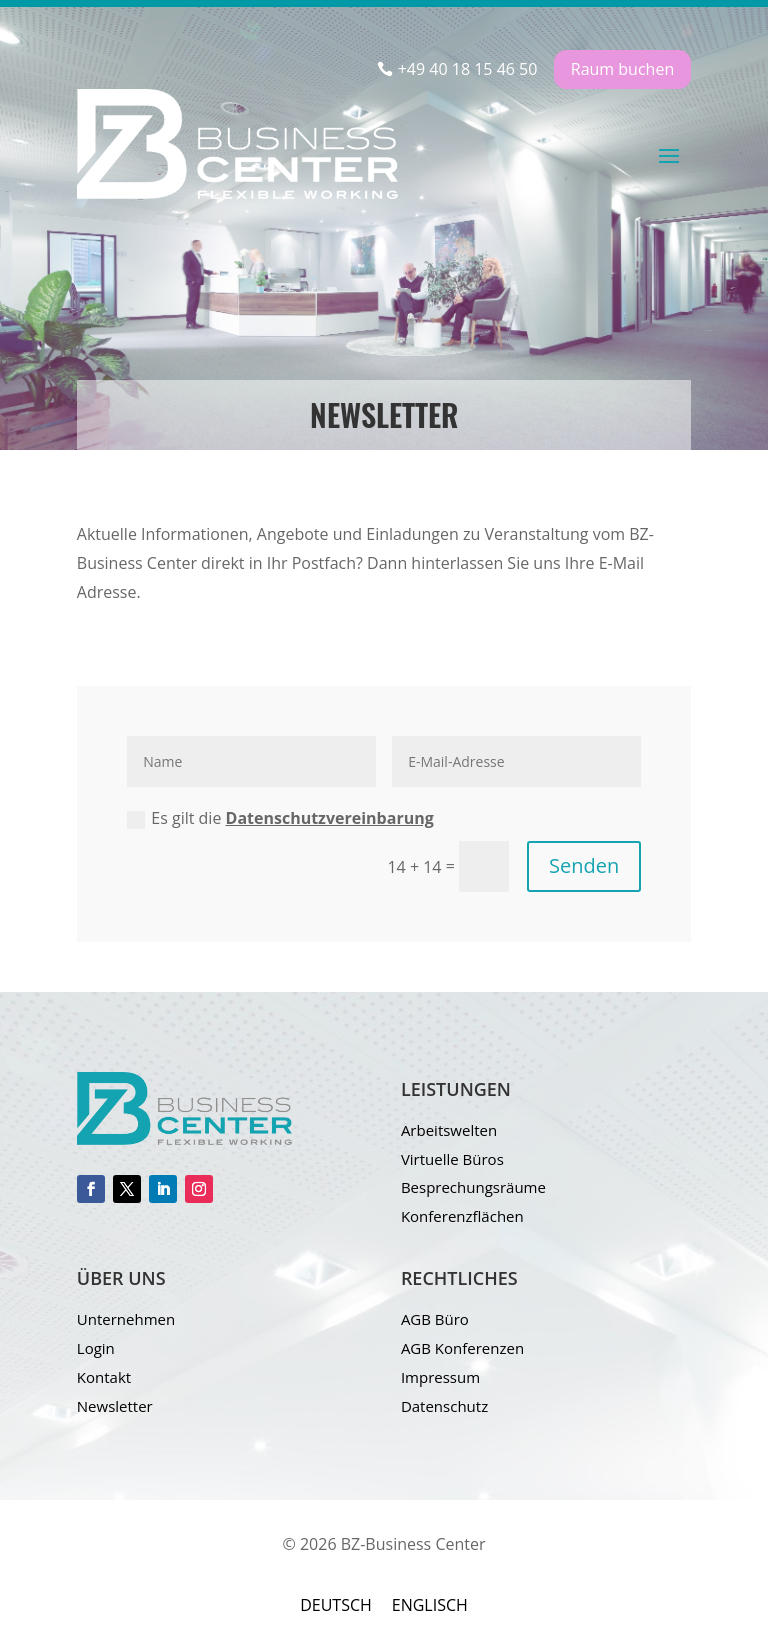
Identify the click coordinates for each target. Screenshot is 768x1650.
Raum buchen (622, 69)
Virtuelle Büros (452, 1159)
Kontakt (104, 1377)
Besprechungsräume (473, 1187)
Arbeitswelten (449, 1130)
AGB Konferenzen (462, 1348)
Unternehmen (126, 1319)
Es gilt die (280, 818)
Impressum (440, 1377)
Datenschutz (444, 1406)
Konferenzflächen (462, 1216)
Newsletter (115, 1406)
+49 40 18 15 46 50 (468, 69)
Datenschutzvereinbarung (330, 818)
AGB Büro (435, 1319)
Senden (584, 865)
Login (96, 1348)
